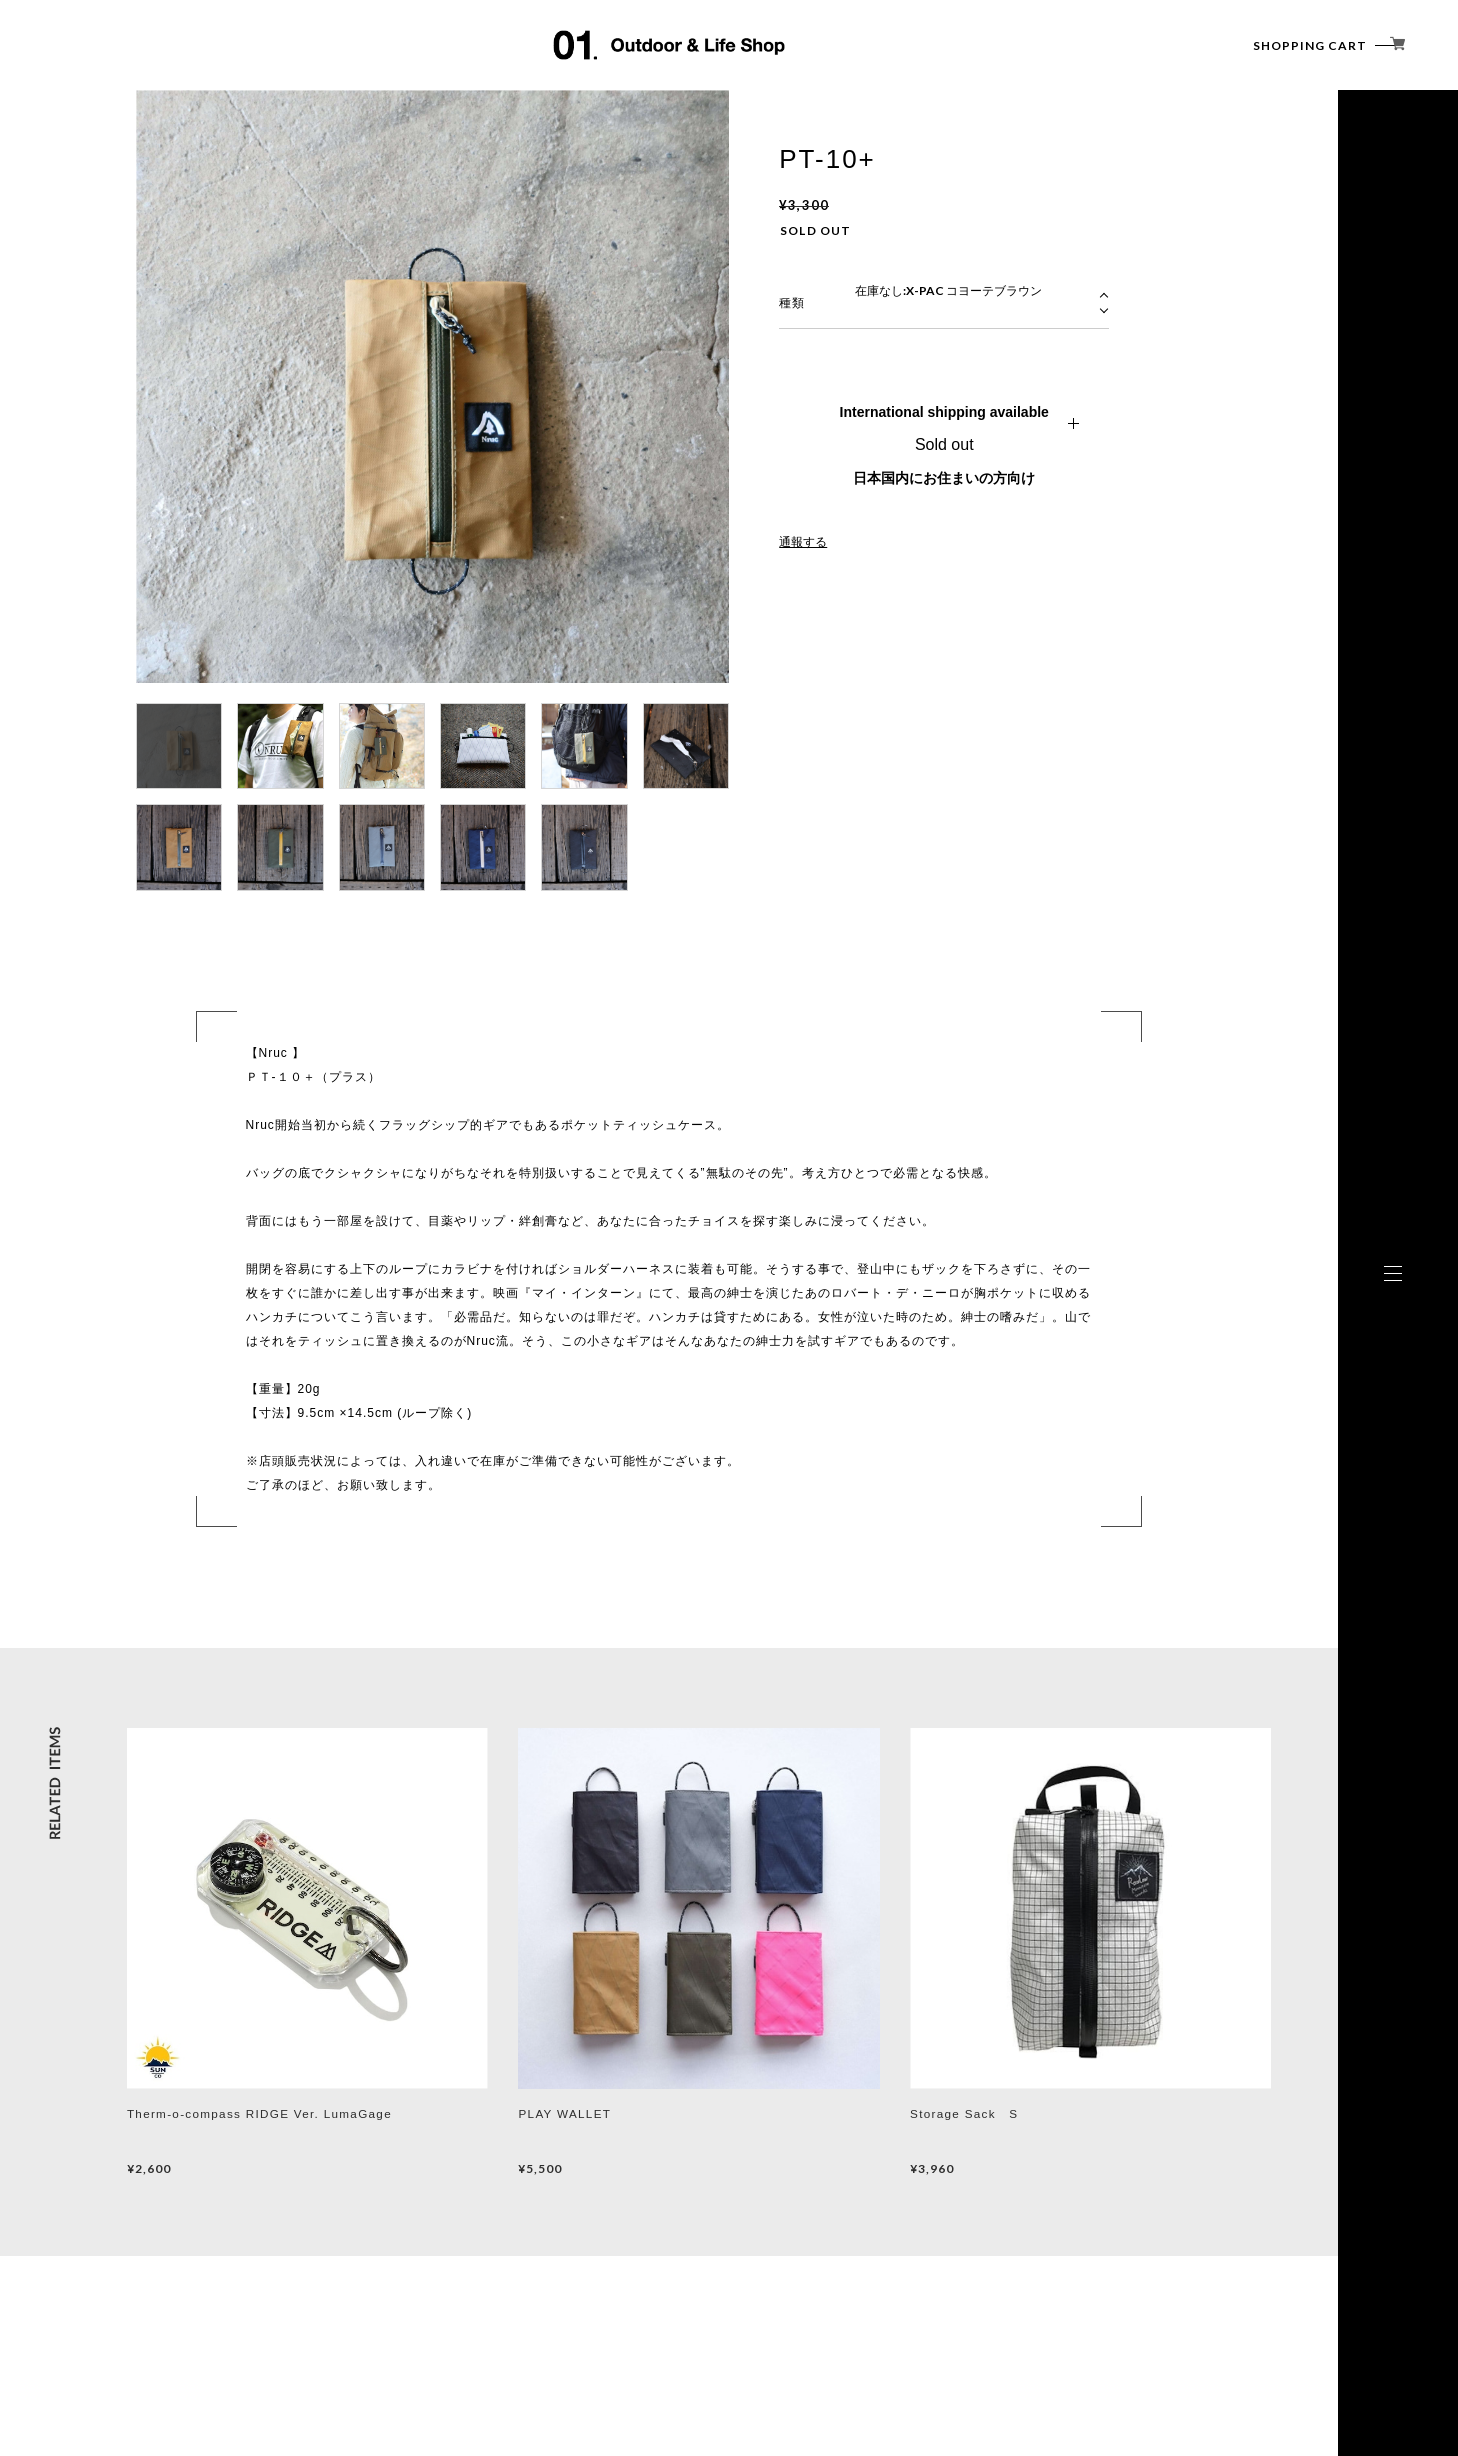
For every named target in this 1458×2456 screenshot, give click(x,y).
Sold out (944, 444)
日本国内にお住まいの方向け (944, 478)
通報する (803, 542)
